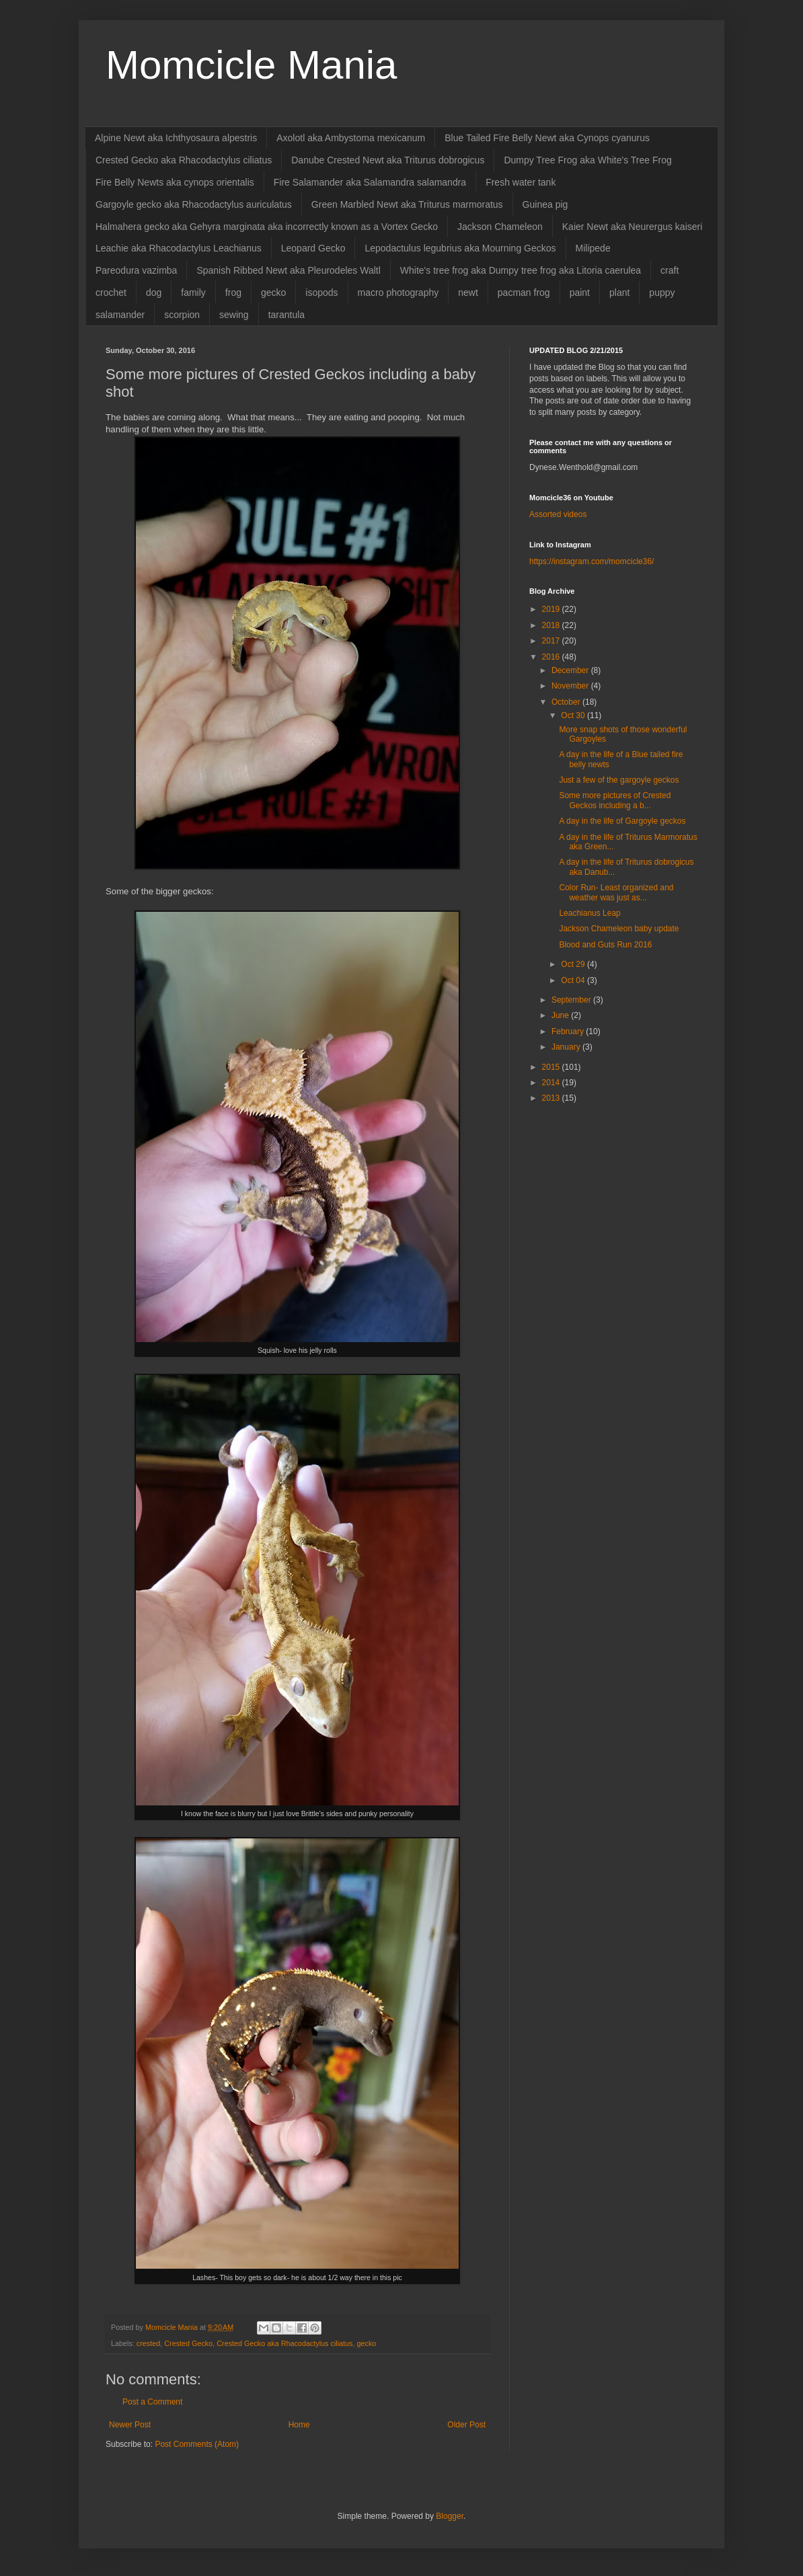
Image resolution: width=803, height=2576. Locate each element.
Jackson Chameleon (500, 226)
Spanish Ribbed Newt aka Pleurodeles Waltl (288, 270)
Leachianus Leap (589, 913)
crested (148, 2343)
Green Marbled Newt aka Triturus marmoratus (407, 204)
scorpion (182, 314)
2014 (552, 1082)
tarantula (286, 314)
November (571, 686)
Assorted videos (557, 514)
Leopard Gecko (313, 248)
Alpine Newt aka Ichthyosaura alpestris (176, 137)
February (568, 1031)
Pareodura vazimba (136, 270)
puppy (662, 292)
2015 (552, 1067)
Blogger (449, 2516)
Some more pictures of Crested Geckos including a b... (615, 800)
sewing (234, 314)
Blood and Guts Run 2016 (605, 944)
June (561, 1015)
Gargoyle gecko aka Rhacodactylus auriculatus (193, 204)
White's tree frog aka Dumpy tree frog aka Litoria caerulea (520, 270)
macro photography (398, 292)
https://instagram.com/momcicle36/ (591, 561)
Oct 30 (574, 715)
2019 (552, 609)
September (572, 1000)
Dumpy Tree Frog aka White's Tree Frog (587, 160)
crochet (110, 292)
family (193, 292)
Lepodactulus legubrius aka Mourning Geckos (460, 248)
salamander (120, 314)
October (566, 702)
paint (580, 292)
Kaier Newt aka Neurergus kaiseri (632, 226)
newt (468, 292)
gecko (273, 292)
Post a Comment (152, 2402)
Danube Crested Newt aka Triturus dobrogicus (387, 160)
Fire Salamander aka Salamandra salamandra (370, 182)
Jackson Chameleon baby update (619, 928)
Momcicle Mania (251, 64)
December (571, 670)
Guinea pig (545, 204)
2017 (552, 641)
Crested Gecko (188, 2343)
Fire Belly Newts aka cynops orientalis (174, 182)
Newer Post (130, 2424)
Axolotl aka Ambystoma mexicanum (350, 137)
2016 (552, 657)
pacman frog (524, 292)
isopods (321, 292)
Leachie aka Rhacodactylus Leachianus (178, 248)
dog (153, 292)
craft (669, 270)
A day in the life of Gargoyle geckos (622, 821)
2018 (552, 625)
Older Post (466, 2424)
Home (299, 2424)
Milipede (593, 248)
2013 (552, 1098)
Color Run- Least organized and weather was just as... (616, 892)
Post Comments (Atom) (197, 2444)
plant (619, 292)
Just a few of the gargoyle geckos (619, 780)
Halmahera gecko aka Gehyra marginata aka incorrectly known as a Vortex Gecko (266, 226)
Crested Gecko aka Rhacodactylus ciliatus (183, 160)
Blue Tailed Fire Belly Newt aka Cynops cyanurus (547, 137)
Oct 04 (574, 980)
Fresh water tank (521, 182)
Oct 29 (574, 964)
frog (233, 292)
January (566, 1047)
